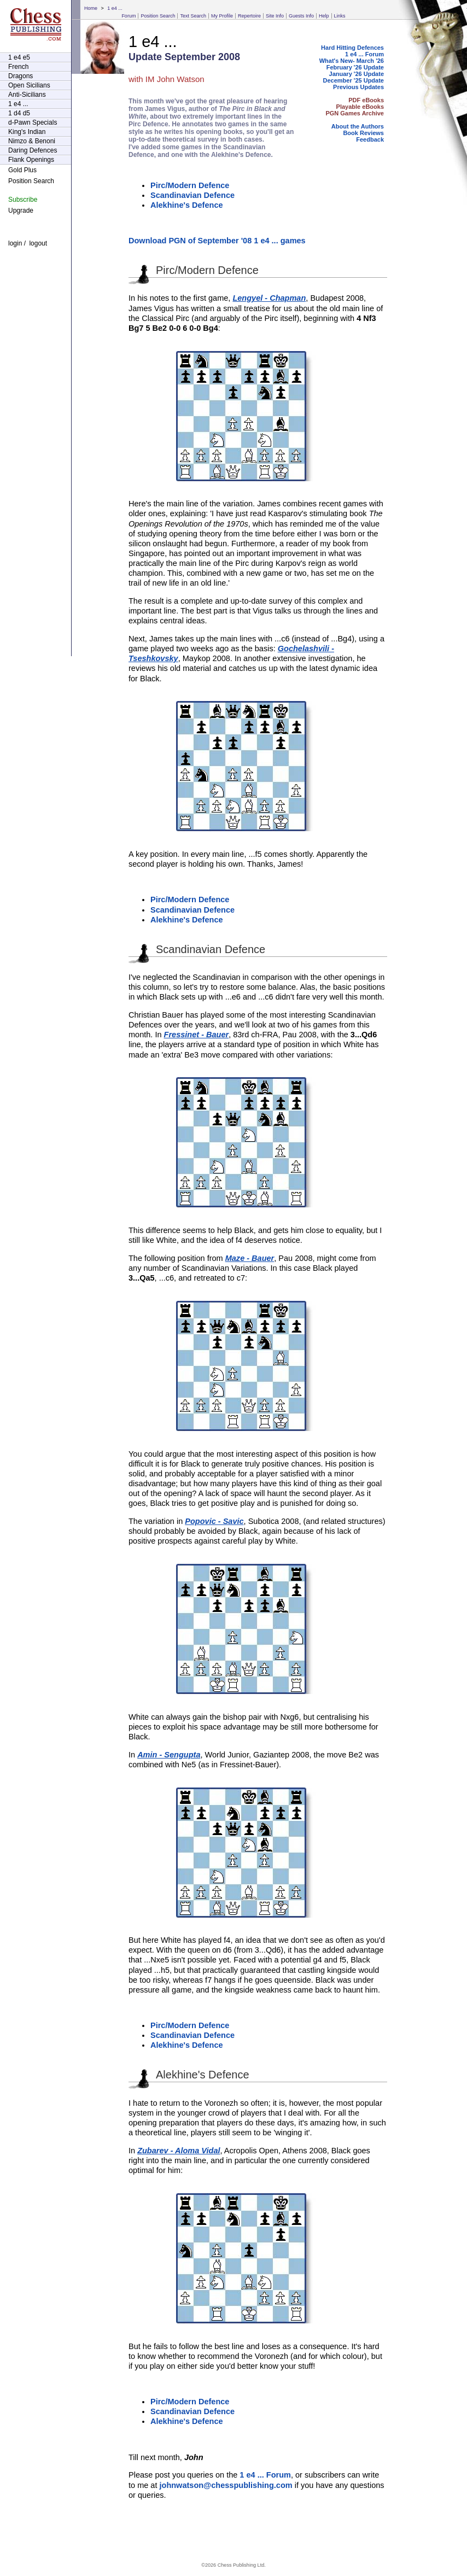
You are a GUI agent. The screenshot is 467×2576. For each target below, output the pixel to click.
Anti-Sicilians (27, 94)
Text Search (193, 16)
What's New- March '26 (351, 60)
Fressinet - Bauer (196, 1034)
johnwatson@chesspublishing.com (225, 2485)
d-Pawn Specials (32, 122)
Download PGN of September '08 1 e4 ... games (217, 240)
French (18, 67)
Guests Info (301, 16)
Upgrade (20, 210)
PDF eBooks (366, 100)
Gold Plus (22, 170)
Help (324, 16)
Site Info (275, 16)
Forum (128, 16)
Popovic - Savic (214, 1521)
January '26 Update (356, 74)
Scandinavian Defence (192, 195)
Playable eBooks (360, 106)
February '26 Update (355, 67)
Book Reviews (363, 133)
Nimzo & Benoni (31, 141)
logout (38, 243)
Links (340, 16)
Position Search (158, 16)
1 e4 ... (114, 8)
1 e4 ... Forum (364, 54)
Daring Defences (32, 150)
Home (90, 8)
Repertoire (249, 16)
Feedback (370, 139)
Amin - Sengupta (168, 1754)
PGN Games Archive (354, 113)
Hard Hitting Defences (352, 47)
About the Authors (357, 126)
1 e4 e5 (19, 57)
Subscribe (22, 199)
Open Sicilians (29, 85)
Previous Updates (358, 87)
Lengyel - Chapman (269, 298)
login (15, 243)
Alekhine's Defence (186, 205)
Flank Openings (31, 159)
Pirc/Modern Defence (189, 185)
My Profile (222, 16)
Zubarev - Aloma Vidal (178, 2150)
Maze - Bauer (250, 1258)
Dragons (20, 76)
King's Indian (26, 132)
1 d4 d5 (19, 113)
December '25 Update (353, 80)
